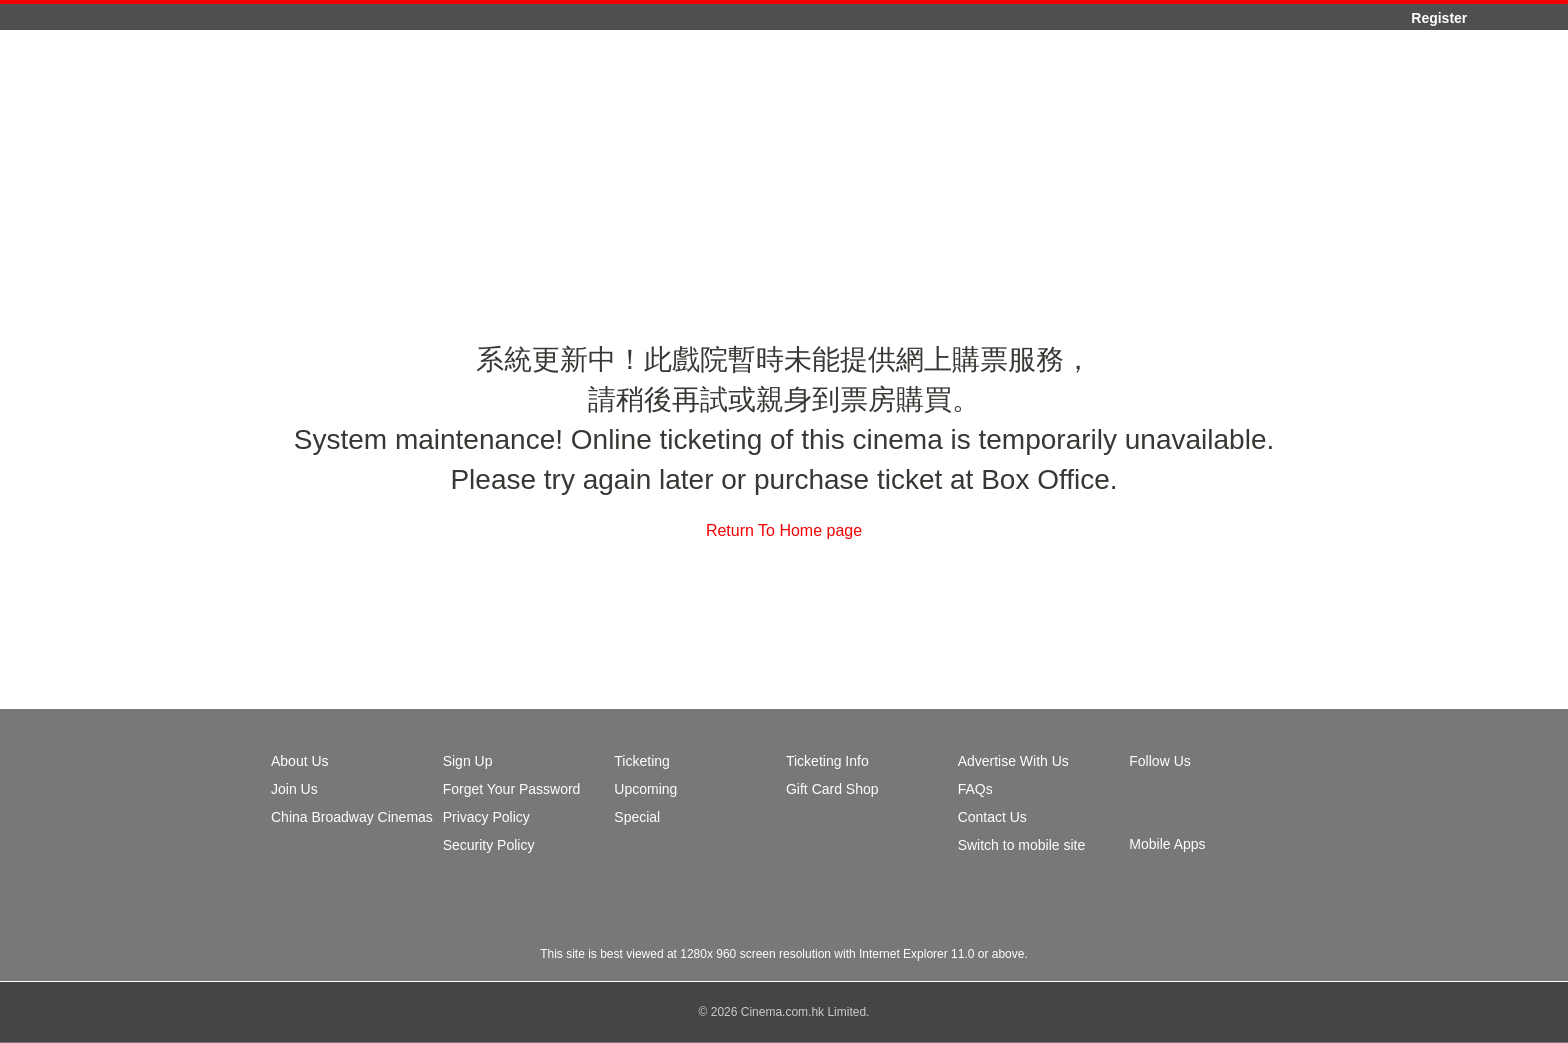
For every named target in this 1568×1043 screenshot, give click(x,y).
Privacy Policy (486, 817)
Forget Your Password (512, 789)
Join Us (294, 789)
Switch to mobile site (1022, 845)
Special (637, 817)
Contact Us (992, 817)
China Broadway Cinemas (352, 817)
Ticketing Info (827, 761)
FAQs (975, 789)
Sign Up (468, 761)
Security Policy (489, 845)
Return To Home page (784, 530)
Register (1439, 18)
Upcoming (645, 789)
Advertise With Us (1013, 761)
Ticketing (642, 761)
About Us (300, 761)
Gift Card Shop (832, 789)
